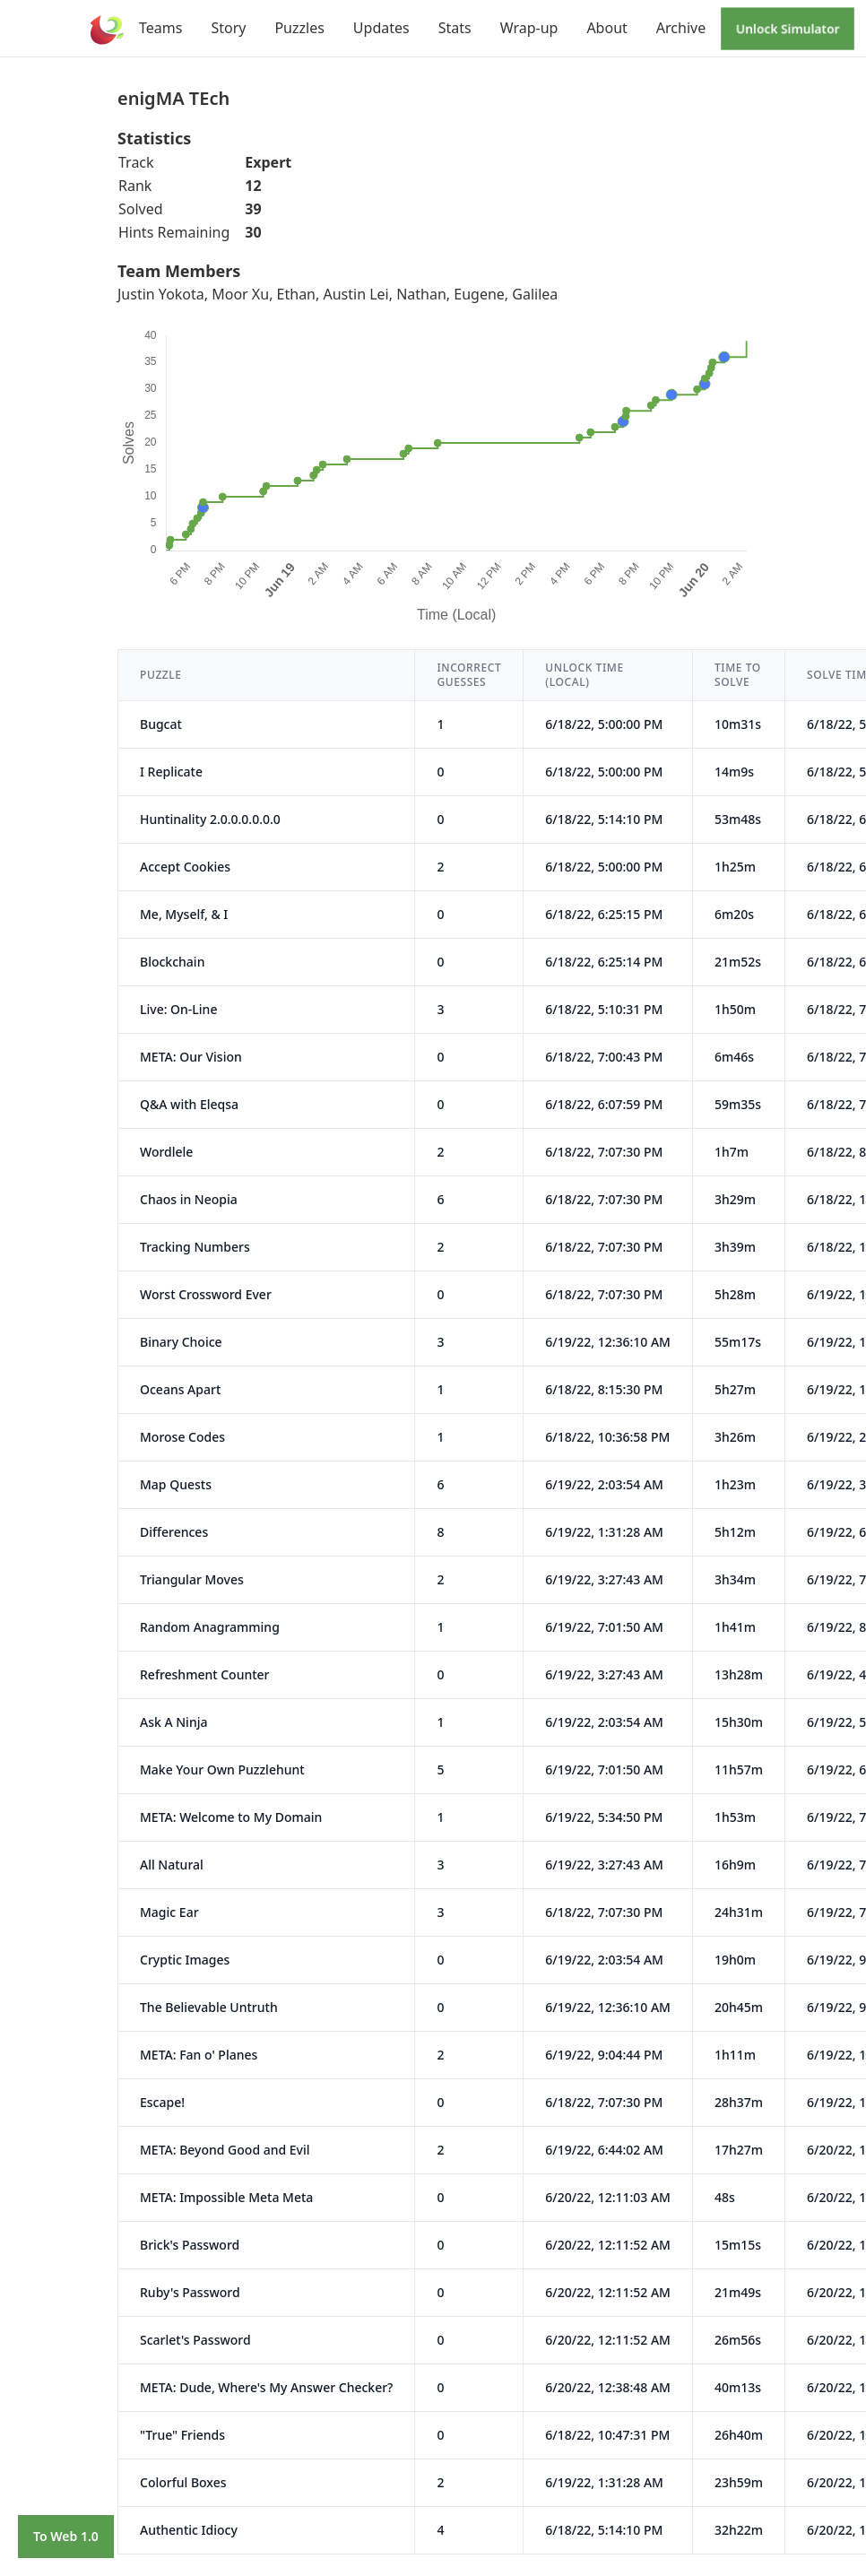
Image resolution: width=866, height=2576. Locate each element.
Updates (381, 28)
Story (228, 28)
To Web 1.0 (66, 2536)
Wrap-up (529, 28)
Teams (160, 28)
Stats (455, 28)
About (606, 28)
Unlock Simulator (787, 28)
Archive (681, 28)
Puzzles (299, 28)
